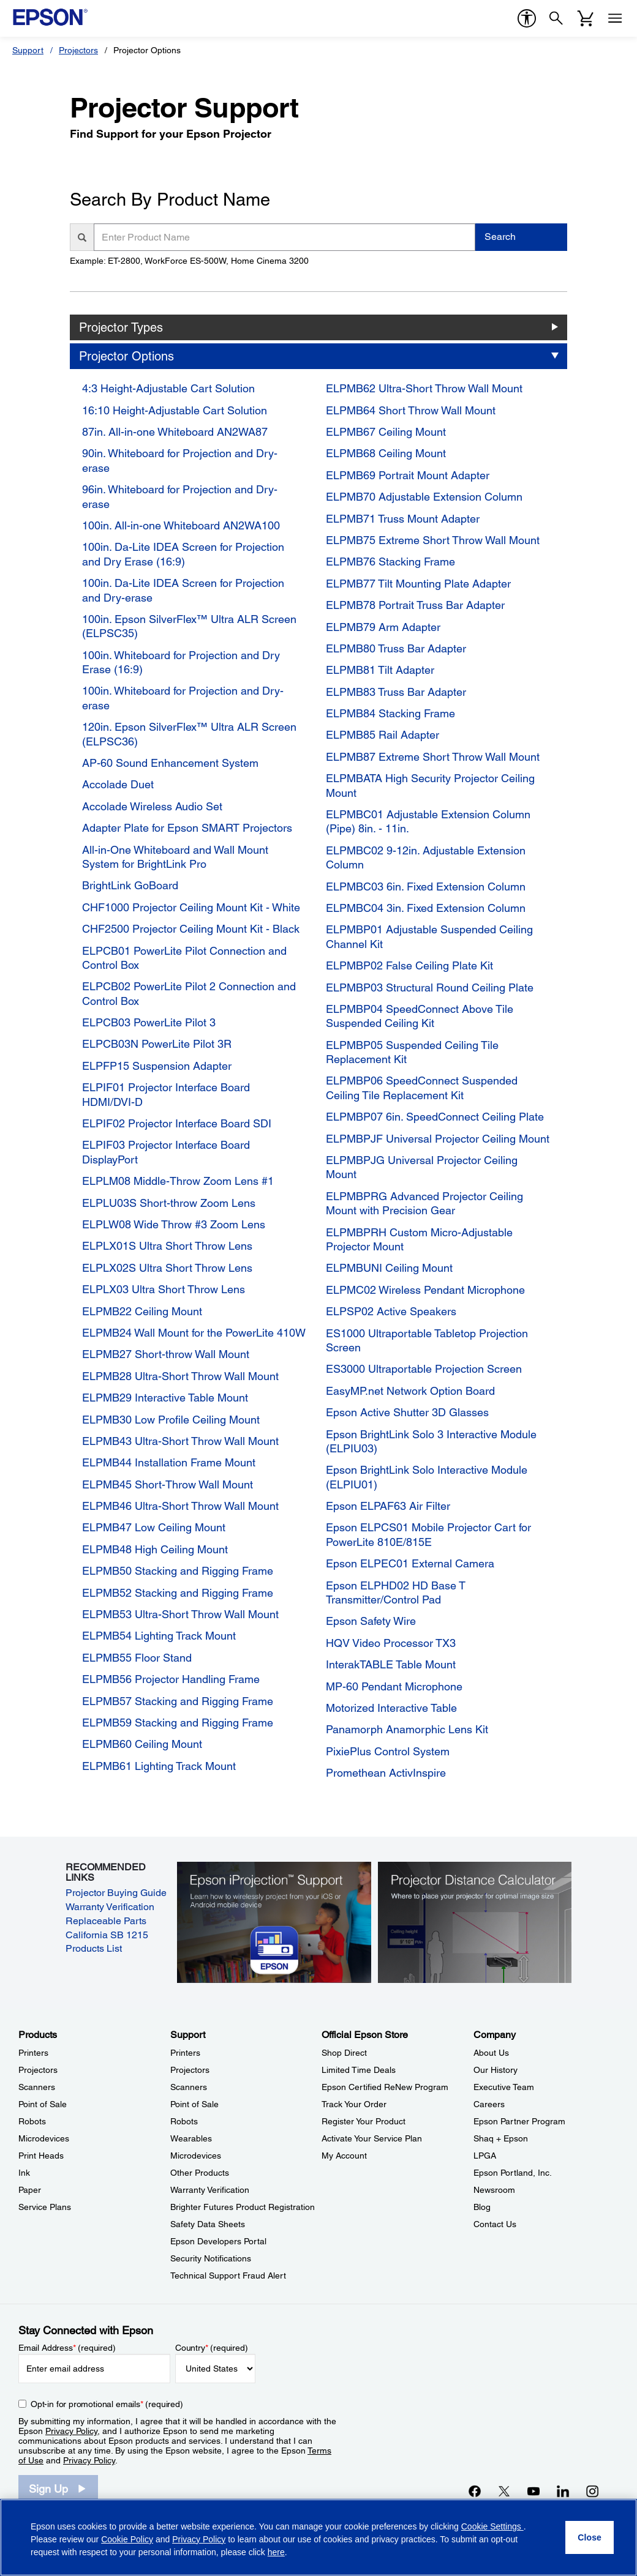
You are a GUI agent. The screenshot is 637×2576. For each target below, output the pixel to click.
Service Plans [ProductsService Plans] (44, 2207)
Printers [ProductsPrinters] (33, 2053)
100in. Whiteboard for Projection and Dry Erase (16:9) (181, 662)
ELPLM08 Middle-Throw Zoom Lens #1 (178, 1180)
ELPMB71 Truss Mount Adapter (403, 518)
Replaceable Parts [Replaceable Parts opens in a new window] (106, 1921)
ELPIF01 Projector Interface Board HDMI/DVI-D (166, 1094)
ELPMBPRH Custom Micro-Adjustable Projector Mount (419, 1239)
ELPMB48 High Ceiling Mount (155, 1549)
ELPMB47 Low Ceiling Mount (153, 1527)
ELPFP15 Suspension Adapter (157, 1065)
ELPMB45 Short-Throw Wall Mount (167, 1484)
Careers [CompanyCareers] (489, 2104)
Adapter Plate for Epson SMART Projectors (187, 827)
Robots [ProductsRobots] (32, 2121)
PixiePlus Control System (388, 1751)
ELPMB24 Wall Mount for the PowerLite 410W (194, 1332)
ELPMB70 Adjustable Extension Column (424, 496)
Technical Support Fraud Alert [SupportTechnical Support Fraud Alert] (228, 2275)
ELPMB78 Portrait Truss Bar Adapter (415, 605)
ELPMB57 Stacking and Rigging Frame (177, 1701)
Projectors (78, 50)
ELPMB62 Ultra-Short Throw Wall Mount (424, 388)
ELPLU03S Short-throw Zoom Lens (168, 1203)
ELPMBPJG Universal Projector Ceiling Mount (422, 1167)
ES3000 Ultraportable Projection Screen (424, 1368)
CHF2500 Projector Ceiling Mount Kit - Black (191, 928)
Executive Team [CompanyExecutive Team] (503, 2087)
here (276, 2552)
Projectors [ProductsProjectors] (38, 2070)
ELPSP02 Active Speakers (391, 1311)
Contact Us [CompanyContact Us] (494, 2224)
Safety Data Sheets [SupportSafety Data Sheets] (207, 2224)
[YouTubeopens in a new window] (533, 2491)
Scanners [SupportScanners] (188, 2087)
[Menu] (615, 18)
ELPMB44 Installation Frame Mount (168, 1462)
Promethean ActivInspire (386, 1772)
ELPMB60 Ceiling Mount (142, 1744)
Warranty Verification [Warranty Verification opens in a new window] (110, 1907)
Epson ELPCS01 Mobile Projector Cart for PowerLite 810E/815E (428, 1534)
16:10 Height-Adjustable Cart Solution (174, 410)
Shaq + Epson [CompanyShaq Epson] (500, 2138)
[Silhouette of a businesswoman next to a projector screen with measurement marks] (474, 1922)
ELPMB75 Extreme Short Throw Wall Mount (433, 540)
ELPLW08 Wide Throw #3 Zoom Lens (173, 1224)
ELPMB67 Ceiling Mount (386, 431)
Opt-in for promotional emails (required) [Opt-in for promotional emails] (107, 2404)
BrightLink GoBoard (130, 885)
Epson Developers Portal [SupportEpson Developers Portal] (218, 2241)
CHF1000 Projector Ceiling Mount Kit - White (191, 907)
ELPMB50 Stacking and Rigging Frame (177, 1570)
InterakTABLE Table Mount (391, 1664)
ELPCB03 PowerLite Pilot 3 (149, 1022)
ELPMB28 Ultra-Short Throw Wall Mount (180, 1376)
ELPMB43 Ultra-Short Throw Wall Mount (180, 1441)
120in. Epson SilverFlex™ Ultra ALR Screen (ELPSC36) (189, 733)
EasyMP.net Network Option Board (410, 1390)
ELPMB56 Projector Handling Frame (171, 1679)
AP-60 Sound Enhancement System (170, 762)
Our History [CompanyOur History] (495, 2070)
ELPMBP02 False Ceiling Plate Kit (409, 965)
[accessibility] (527, 18)
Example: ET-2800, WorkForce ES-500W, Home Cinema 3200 (189, 261)
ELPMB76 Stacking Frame (390, 561)
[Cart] (585, 18)
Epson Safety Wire (371, 1621)
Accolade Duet (118, 784)
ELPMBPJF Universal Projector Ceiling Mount (437, 1138)
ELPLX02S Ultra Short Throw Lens (167, 1267)
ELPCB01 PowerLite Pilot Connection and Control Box (184, 957)
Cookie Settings (492, 2526)
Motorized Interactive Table (391, 1707)
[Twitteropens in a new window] (504, 2491)
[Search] (556, 18)
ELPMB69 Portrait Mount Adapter (407, 475)
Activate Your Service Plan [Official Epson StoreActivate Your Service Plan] (372, 2138)
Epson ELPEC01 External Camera (410, 1563)
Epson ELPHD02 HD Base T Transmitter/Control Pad (396, 1592)
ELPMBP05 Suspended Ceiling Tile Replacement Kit (412, 1052)
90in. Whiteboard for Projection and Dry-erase (179, 460)
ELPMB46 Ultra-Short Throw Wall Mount (180, 1505)
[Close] (589, 2537)
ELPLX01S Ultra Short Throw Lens (167, 1245)
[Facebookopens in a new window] (475, 2491)
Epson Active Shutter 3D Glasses (407, 1412)
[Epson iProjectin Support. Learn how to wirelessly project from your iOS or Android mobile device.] (274, 1922)
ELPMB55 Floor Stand (137, 1657)
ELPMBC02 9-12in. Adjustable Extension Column (426, 857)
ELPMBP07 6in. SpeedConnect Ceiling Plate (435, 1116)
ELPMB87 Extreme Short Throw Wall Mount (433, 756)
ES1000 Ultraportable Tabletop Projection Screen (427, 1340)
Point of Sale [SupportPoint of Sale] (194, 2104)
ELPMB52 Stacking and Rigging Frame (177, 1592)
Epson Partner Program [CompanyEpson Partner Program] (519, 2121)
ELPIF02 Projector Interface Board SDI (176, 1123)
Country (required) (211, 2348)
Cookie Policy (127, 2539)
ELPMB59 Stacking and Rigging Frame (177, 1722)
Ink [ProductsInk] (24, 2173)
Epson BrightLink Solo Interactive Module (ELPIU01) (426, 1476)
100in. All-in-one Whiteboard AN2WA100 (181, 525)
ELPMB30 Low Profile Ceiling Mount (171, 1419)
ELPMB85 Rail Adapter (382, 734)
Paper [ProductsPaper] (29, 2190)
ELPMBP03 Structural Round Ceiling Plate (429, 987)
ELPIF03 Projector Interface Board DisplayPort (166, 1151)
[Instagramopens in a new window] (592, 2491)
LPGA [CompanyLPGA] (484, 2155)
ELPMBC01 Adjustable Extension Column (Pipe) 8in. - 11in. (428, 821)
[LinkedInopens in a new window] (563, 2491)
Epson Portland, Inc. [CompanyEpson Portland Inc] (512, 2173)
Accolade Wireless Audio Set (152, 806)
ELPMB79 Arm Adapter (383, 627)
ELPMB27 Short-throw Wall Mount (165, 1354)
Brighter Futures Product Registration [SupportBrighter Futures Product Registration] (242, 2207)
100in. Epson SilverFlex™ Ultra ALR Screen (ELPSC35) (189, 626)
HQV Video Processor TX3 (391, 1643)
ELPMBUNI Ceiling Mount (389, 1267)
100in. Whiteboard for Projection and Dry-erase (183, 697)
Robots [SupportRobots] (184, 2121)
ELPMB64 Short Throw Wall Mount (411, 410)
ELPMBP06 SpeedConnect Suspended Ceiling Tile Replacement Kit (422, 1087)
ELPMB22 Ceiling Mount (142, 1311)
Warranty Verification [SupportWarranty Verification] (209, 2190)
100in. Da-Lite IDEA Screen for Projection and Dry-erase (183, 590)
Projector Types (121, 327)
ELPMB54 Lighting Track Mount (159, 1635)
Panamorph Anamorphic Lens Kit (407, 1729)
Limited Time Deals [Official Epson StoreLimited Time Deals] (359, 2070)
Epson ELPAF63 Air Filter (388, 1505)
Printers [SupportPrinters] (185, 2053)
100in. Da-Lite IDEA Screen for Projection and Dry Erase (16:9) (183, 553)
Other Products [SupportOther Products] (199, 2173)
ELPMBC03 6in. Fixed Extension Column (426, 886)
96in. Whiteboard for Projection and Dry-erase (179, 496)
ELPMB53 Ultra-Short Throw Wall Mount (180, 1614)
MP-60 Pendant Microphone (394, 1686)
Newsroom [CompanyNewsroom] (494, 2190)
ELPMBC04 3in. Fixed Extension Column (426, 908)
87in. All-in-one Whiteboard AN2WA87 (175, 431)
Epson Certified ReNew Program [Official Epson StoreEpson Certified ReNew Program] (385, 2087)
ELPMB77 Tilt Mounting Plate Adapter (418, 583)
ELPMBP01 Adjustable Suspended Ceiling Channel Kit (429, 936)
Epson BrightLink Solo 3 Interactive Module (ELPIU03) (431, 1441)
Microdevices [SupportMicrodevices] (195, 2155)
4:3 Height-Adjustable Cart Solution (168, 388)
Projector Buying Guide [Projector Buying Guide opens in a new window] (116, 1892)
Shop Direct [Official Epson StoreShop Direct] (344, 2053)
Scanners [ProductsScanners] (36, 2087)
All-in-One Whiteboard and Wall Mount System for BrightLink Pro (175, 856)
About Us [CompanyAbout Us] (491, 2053)
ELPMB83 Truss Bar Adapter (396, 691)
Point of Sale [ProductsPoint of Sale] (42, 2104)
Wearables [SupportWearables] (191, 2138)
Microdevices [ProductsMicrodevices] (43, 2138)
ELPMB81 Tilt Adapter (380, 669)
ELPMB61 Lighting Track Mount (159, 1766)
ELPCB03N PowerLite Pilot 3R (157, 1043)
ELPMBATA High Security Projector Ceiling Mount (430, 785)
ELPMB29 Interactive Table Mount (165, 1397)
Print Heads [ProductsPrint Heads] (41, 2155)
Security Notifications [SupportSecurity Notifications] (210, 2258)
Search (500, 236)
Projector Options (126, 356)
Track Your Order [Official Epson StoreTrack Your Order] (354, 2104)
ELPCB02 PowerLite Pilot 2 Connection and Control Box (189, 993)
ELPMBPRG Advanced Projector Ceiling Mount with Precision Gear (424, 1203)
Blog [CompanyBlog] (482, 2207)
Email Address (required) (67, 2348)
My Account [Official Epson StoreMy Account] (344, 2155)
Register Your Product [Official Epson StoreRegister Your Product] (363, 2121)
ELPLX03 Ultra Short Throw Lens (163, 1289)
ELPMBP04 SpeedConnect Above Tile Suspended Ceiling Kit (419, 1015)
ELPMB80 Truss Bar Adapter (396, 648)
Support (27, 50)
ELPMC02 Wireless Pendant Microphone (425, 1289)
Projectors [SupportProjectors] (189, 2070)
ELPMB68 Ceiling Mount (386, 453)
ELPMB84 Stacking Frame (390, 713)
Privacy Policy (71, 2431)
